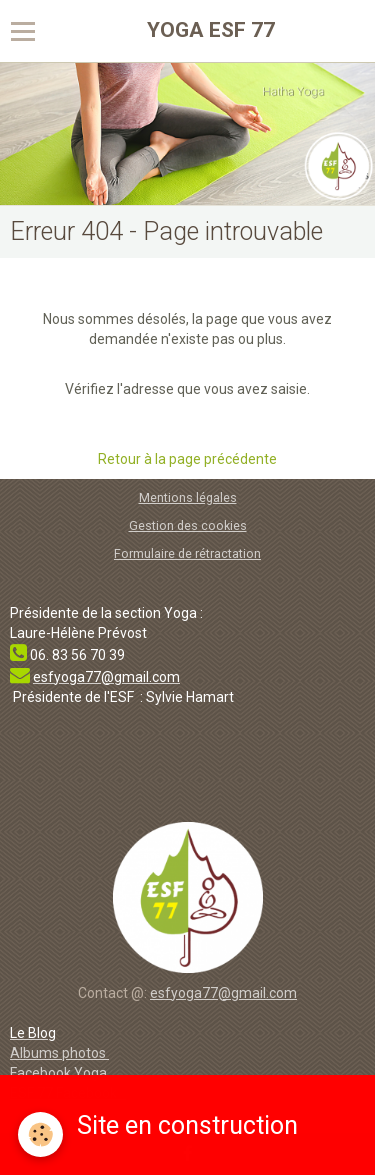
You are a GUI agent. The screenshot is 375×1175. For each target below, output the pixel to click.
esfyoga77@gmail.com (223, 993)
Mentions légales (188, 497)
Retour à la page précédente (187, 459)
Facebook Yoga (60, 1073)
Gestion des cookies (188, 525)
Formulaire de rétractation (187, 553)
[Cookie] (40, 1134)
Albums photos (59, 1053)
